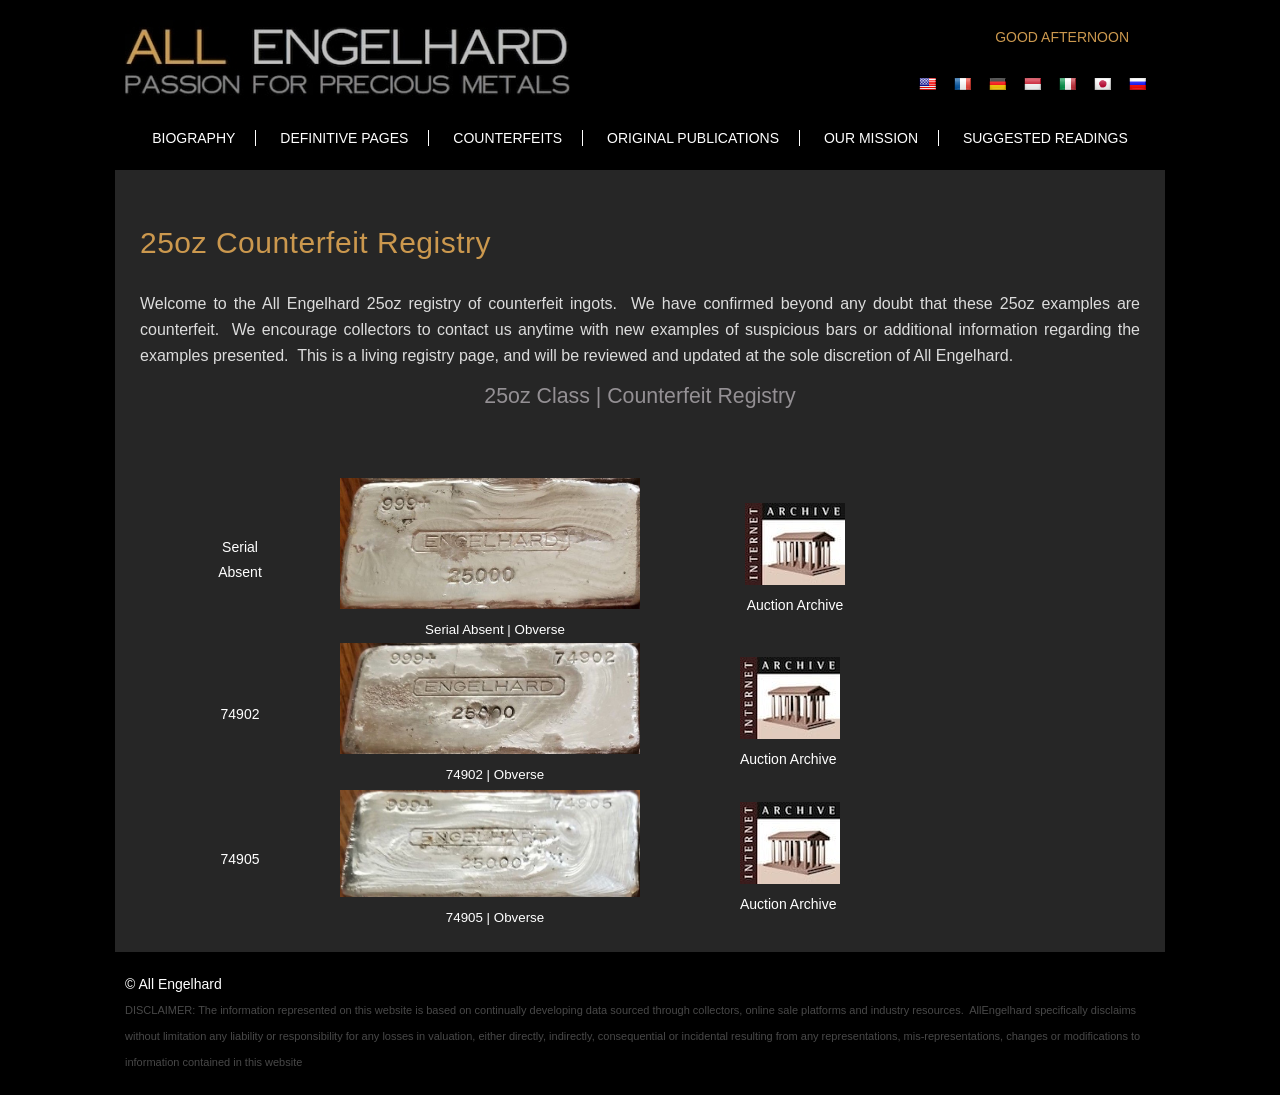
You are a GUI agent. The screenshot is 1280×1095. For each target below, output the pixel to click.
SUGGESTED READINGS (1045, 138)
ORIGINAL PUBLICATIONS (693, 138)
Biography (193, 138)
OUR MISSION (871, 138)
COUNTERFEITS (507, 138)
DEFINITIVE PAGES (344, 138)
